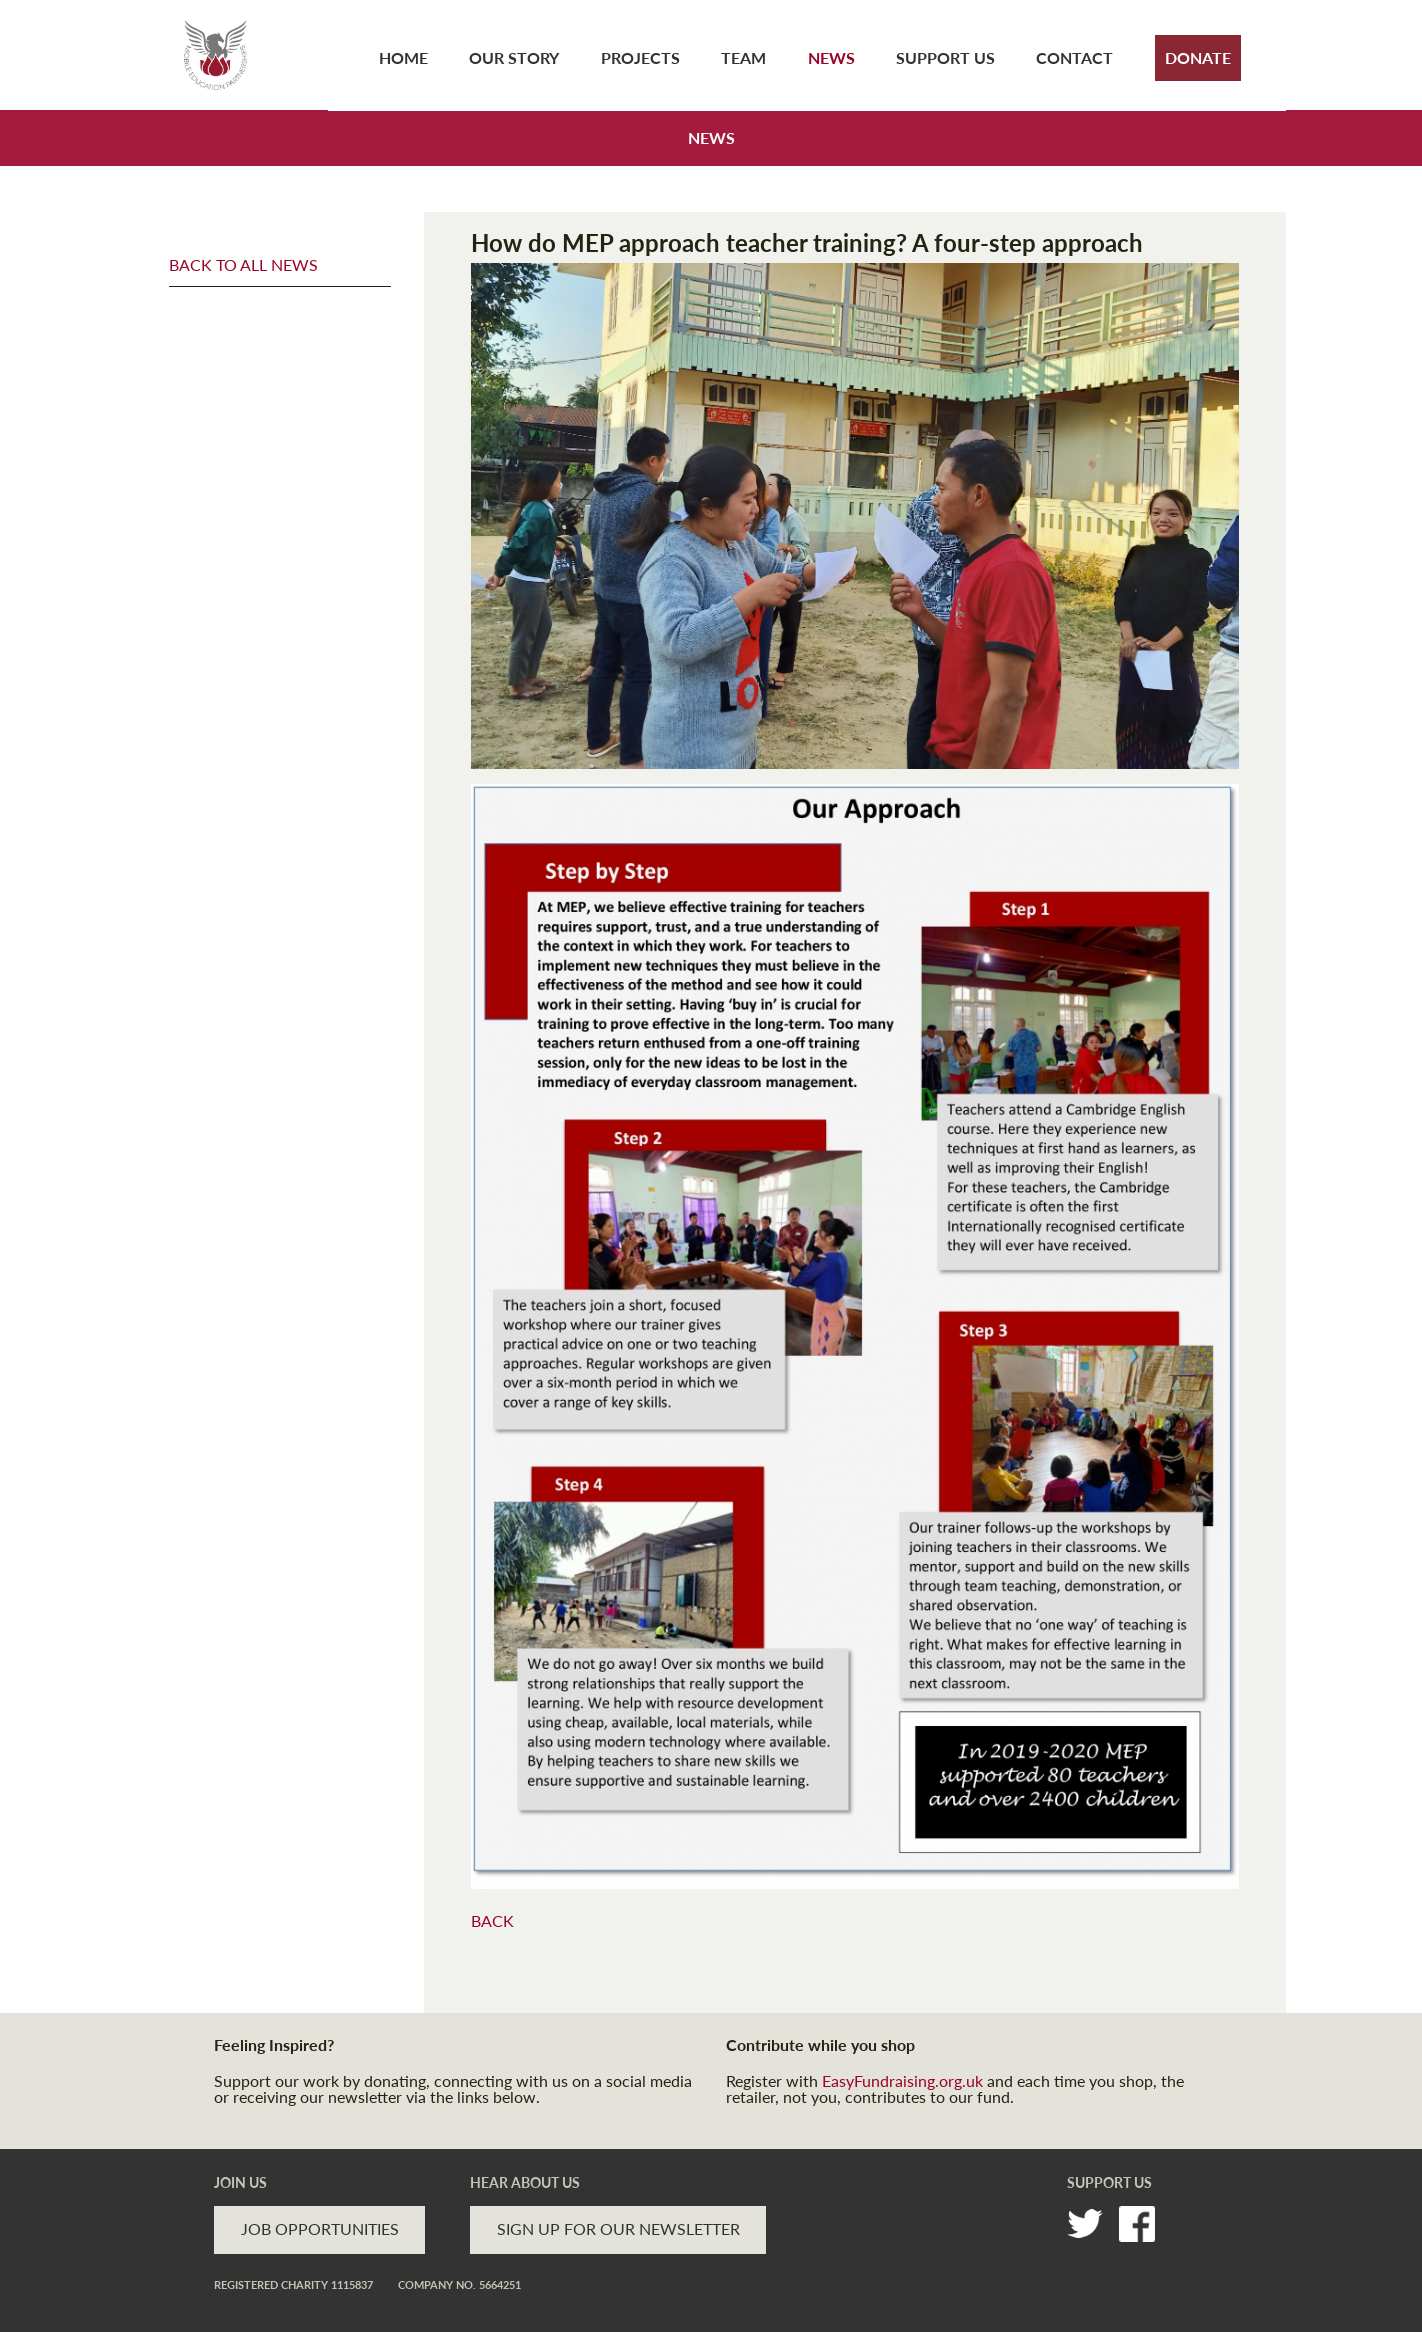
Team (743, 57)
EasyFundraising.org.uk (902, 2080)
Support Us (945, 57)
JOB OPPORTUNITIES (320, 2228)
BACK (492, 1920)
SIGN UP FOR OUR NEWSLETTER (618, 2228)
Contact (1074, 57)
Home (403, 57)
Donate (1198, 57)
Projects (640, 57)
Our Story (514, 57)
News (831, 57)
